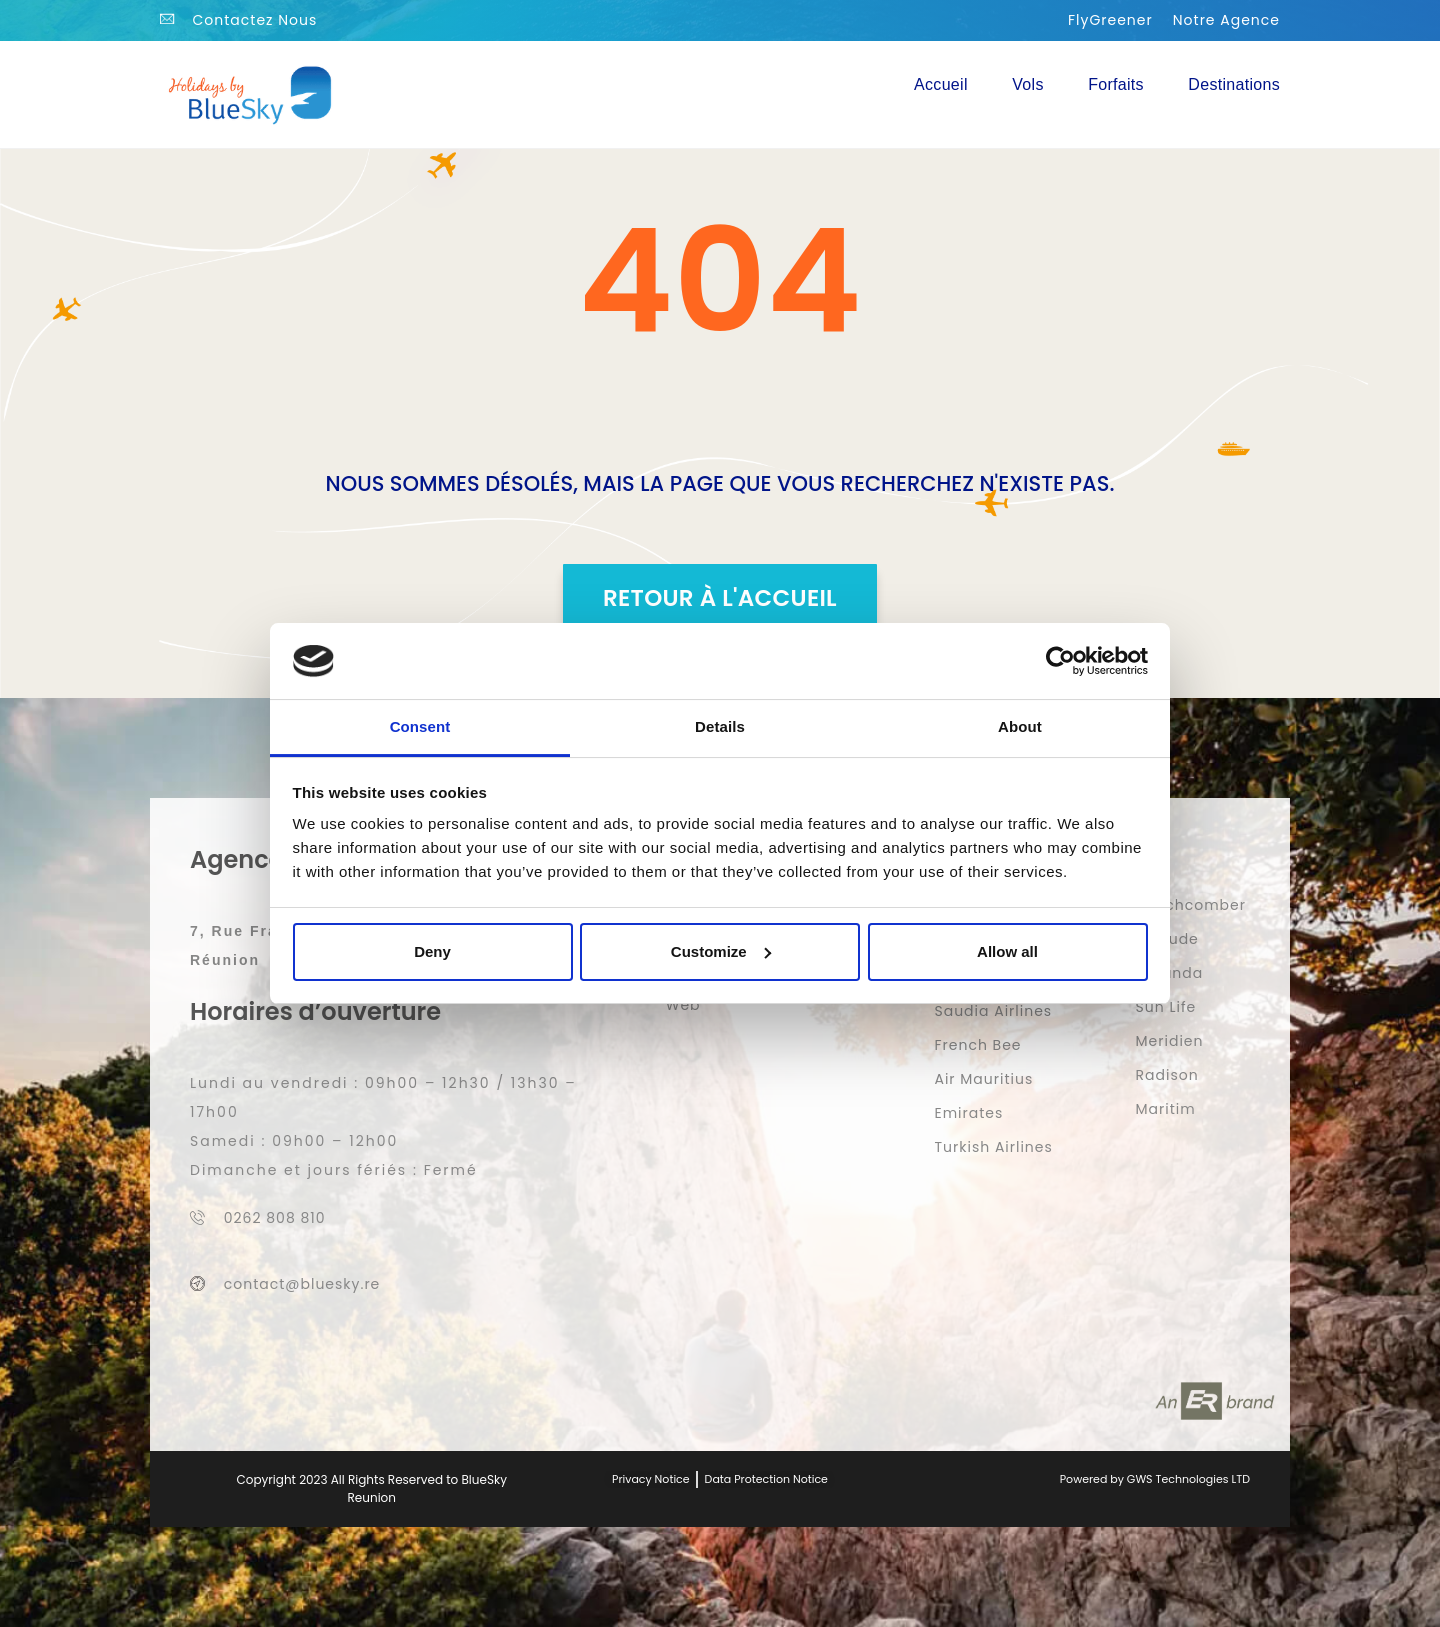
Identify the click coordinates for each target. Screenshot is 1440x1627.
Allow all (1007, 951)
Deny (432, 951)
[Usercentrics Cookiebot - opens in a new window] (1060, 661)
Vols (1027, 84)
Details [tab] (720, 726)
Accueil (941, 84)
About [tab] (1020, 726)
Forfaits (1116, 84)
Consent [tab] (420, 726)
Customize (721, 951)
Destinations (1234, 84)
